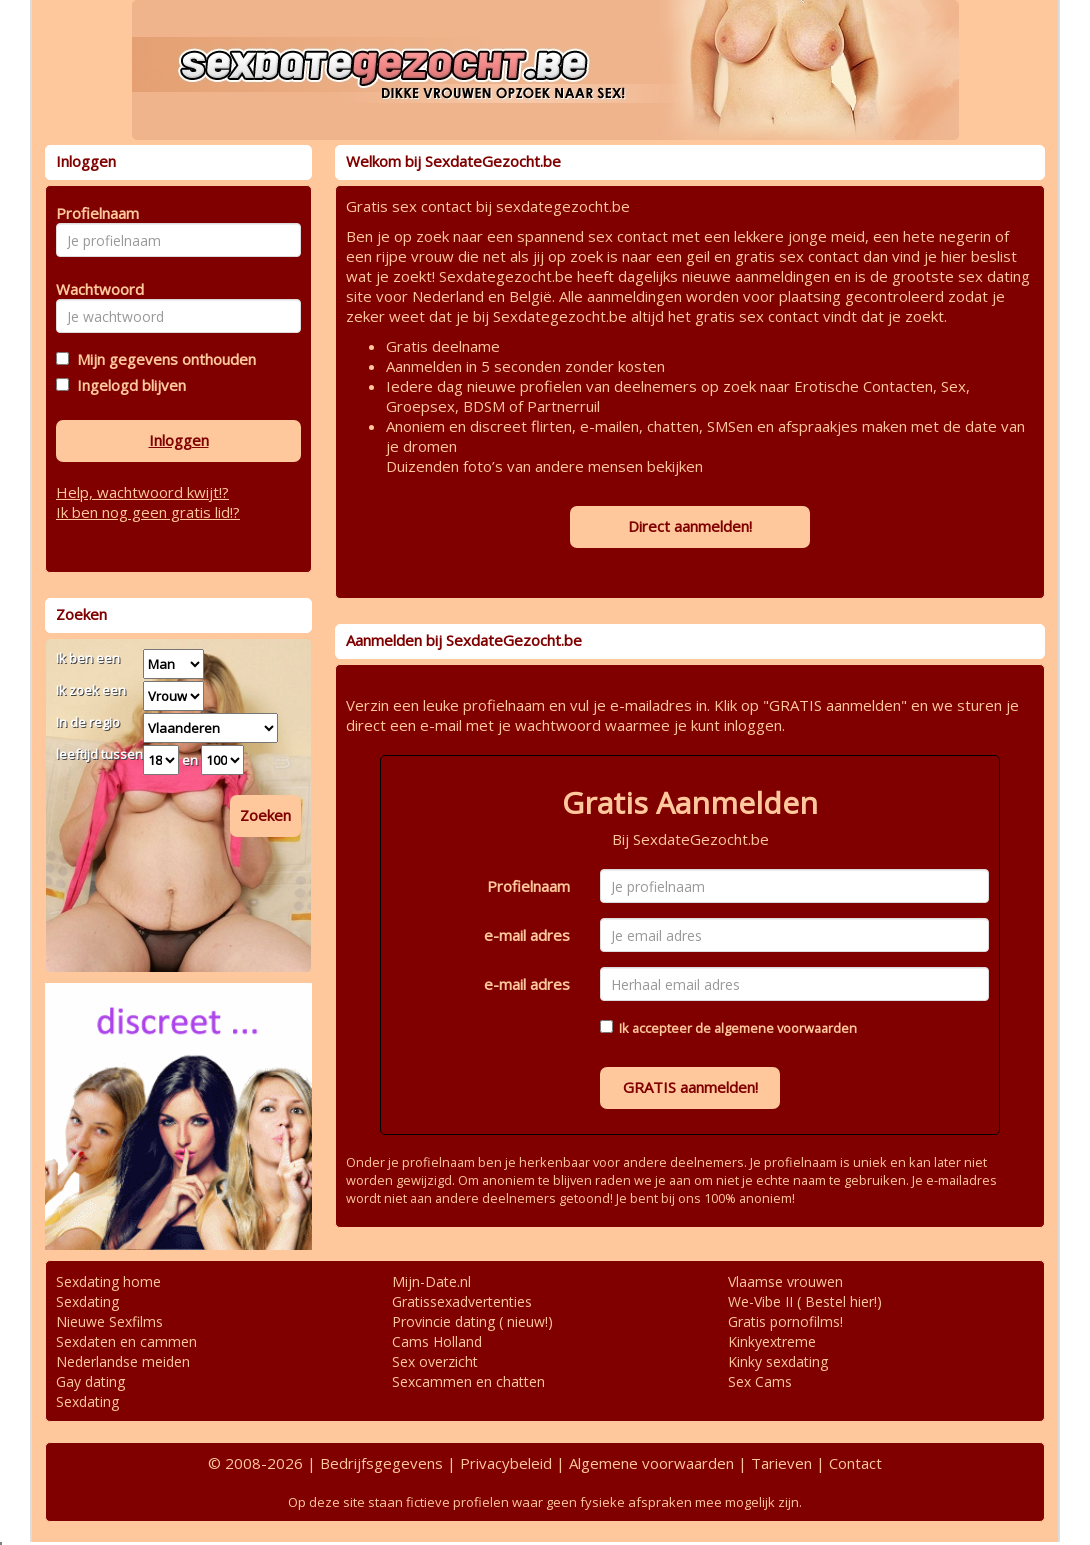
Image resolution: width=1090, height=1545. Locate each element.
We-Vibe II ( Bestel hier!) (805, 1301)
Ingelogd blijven (127, 385)
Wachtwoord (94, 289)
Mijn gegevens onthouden (162, 359)
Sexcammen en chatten (468, 1381)
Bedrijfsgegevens (381, 1463)
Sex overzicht (435, 1361)
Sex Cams (760, 1381)
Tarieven (781, 1463)
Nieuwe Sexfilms (109, 1321)
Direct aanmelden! (690, 526)
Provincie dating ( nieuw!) (472, 1321)
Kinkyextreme (772, 1341)
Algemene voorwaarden (651, 1463)
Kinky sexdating (778, 1361)
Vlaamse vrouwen (785, 1281)
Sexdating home (108, 1281)
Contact (855, 1463)
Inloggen (179, 440)
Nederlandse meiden (123, 1361)
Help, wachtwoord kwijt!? (142, 492)
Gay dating (90, 1381)
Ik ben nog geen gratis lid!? (148, 512)
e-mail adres (527, 935)
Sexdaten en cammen (126, 1341)
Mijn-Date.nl (431, 1281)
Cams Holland (437, 1341)
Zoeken (265, 815)
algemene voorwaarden (785, 1028)
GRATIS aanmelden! (690, 1087)
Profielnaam (528, 886)
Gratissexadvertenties (462, 1301)
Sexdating (87, 1301)
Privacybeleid (506, 1463)
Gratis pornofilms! (785, 1321)
